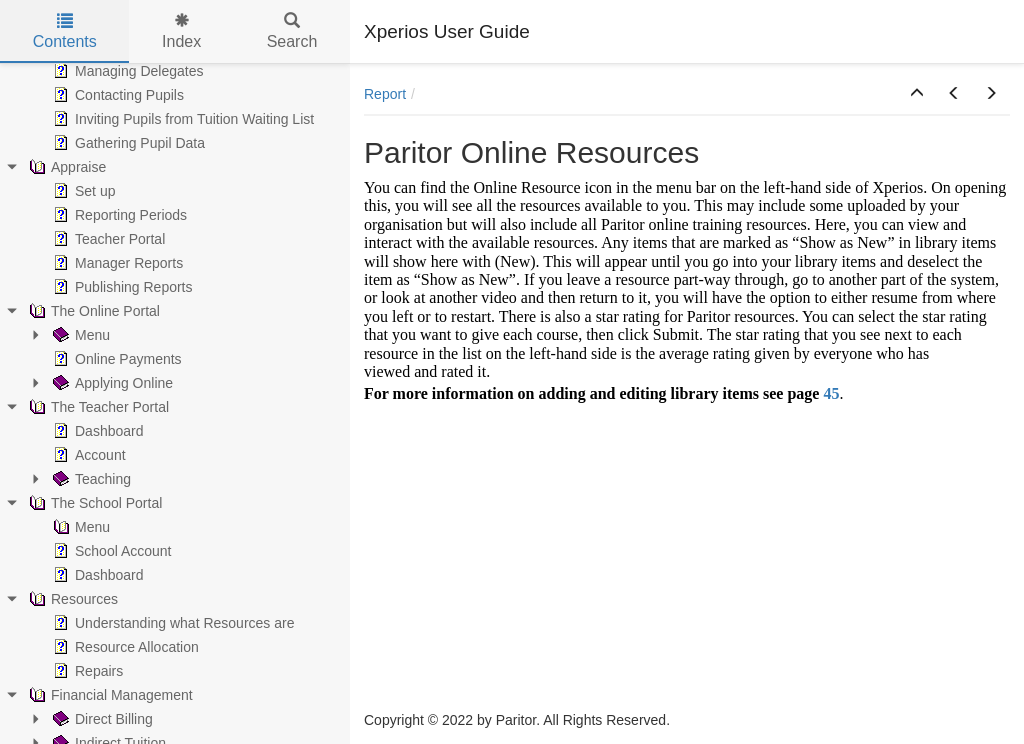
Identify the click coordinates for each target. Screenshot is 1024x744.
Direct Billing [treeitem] (101, 719)
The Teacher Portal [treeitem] (97, 407)
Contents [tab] (65, 31)
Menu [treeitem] (79, 335)
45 (831, 393)
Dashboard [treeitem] (96, 431)
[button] (917, 94)
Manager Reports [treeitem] (116, 263)
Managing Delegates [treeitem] (126, 71)
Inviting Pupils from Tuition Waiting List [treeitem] (181, 119)
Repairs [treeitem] (86, 671)
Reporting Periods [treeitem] (118, 215)
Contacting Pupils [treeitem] (116, 95)
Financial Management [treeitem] (109, 695)
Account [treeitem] (87, 455)
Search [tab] (292, 31)
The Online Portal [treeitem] (92, 311)
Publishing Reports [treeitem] (121, 287)
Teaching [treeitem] (90, 479)
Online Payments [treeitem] (115, 359)
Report (385, 94)
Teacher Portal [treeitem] (107, 239)
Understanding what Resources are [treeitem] (171, 623)
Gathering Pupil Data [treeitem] (127, 143)
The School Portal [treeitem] (93, 503)
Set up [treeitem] (82, 191)
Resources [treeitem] (71, 599)
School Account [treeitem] (110, 551)
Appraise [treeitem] (65, 167)
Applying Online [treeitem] (111, 383)
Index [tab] (181, 31)
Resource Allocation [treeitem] (124, 647)
